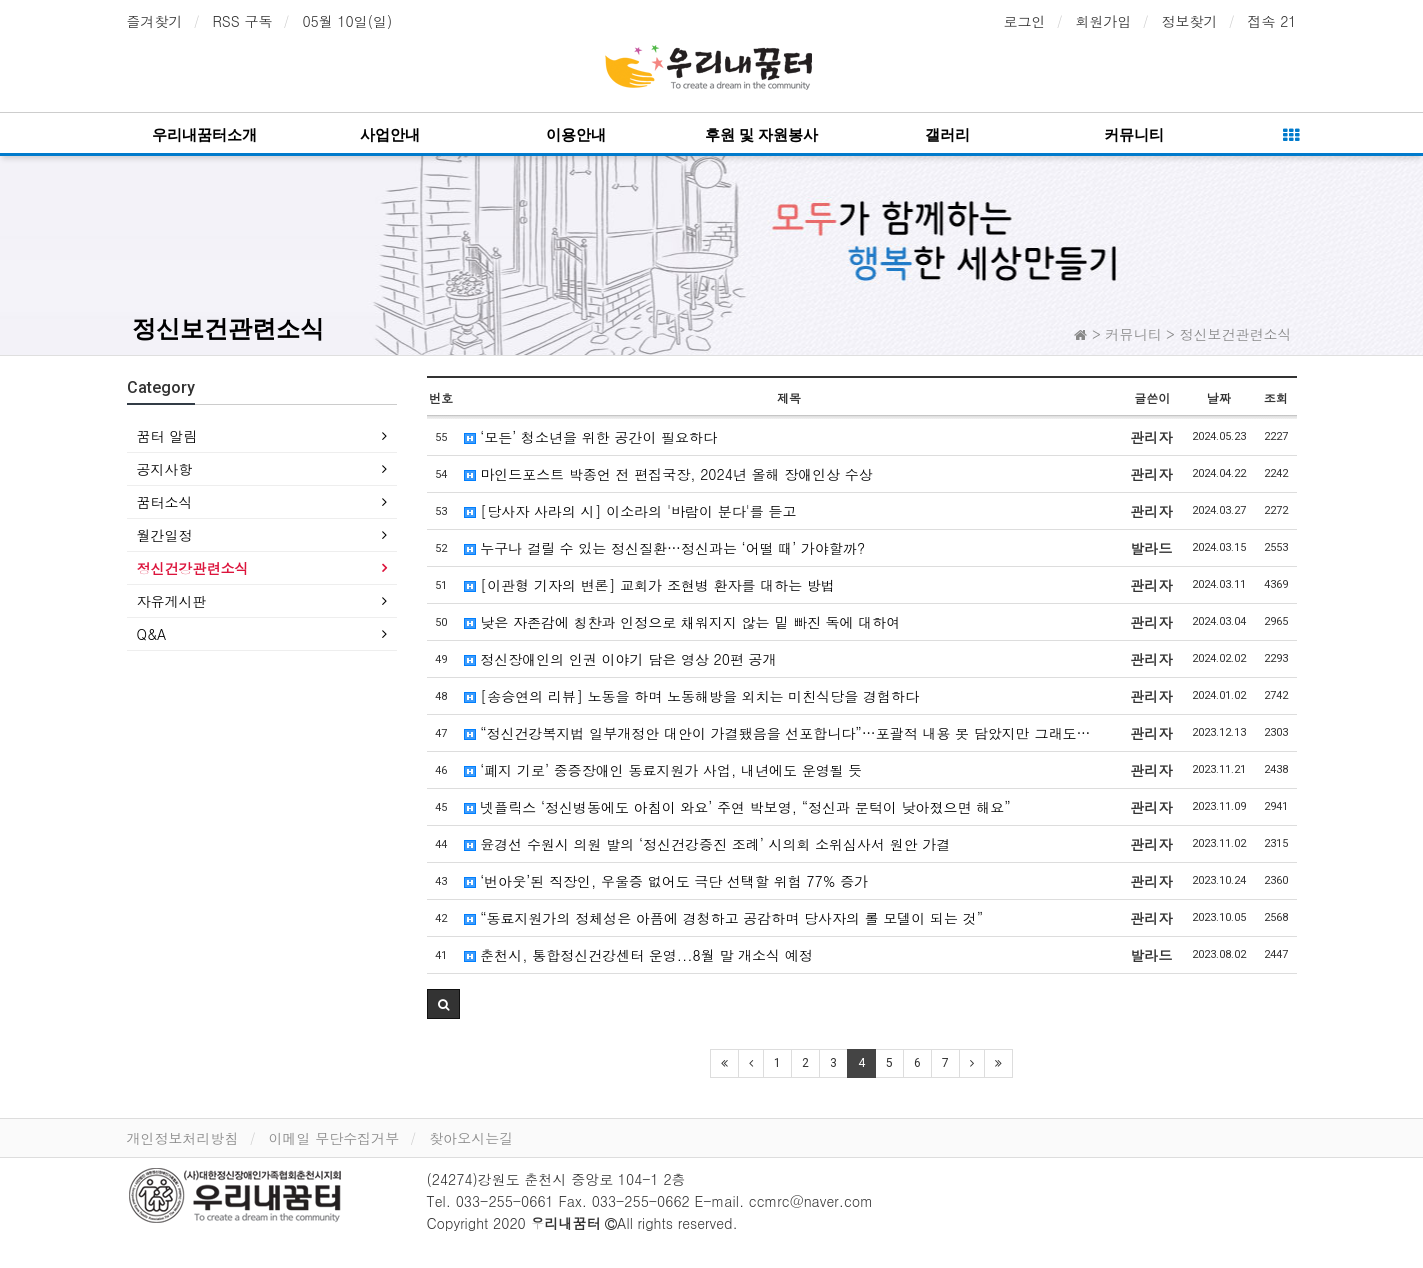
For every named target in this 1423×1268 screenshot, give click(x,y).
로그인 (1025, 21)
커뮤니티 (1134, 135)
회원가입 (1104, 21)
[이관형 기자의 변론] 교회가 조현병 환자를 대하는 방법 (649, 585)
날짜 (1219, 397)
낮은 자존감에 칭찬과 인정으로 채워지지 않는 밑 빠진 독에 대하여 (682, 622)
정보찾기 (1190, 21)
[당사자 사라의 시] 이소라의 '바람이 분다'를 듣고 (630, 511)
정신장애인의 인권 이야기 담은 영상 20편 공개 (620, 659)
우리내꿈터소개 (204, 135)
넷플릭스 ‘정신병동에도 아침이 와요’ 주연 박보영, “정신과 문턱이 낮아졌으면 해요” (737, 807)
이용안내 (576, 135)
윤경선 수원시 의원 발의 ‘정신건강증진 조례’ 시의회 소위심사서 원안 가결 (707, 844)
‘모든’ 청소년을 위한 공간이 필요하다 (591, 437)
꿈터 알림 (167, 436)
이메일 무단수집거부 (334, 1138)
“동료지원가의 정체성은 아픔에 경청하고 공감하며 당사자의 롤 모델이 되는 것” (724, 918)
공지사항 (165, 469)
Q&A (152, 634)
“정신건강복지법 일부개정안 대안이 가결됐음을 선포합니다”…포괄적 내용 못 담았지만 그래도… (777, 733)
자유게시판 (172, 601)
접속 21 (1272, 21)
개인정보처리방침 (183, 1138)
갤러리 (947, 135)
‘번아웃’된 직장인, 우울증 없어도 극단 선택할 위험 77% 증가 (666, 881)
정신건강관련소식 (193, 568)
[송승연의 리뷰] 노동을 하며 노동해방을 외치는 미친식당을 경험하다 (691, 696)
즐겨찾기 (155, 21)
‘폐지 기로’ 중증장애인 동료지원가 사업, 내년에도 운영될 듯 (663, 770)
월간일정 (165, 535)
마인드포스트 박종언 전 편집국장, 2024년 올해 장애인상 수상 (668, 474)
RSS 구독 (243, 21)
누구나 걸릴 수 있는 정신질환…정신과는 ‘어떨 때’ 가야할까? (665, 548)
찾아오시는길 (471, 1138)
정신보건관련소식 (228, 329)
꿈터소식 (165, 502)
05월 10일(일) (347, 21)
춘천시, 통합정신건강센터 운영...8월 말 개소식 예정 (638, 955)
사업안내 (390, 135)
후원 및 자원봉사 (761, 135)
